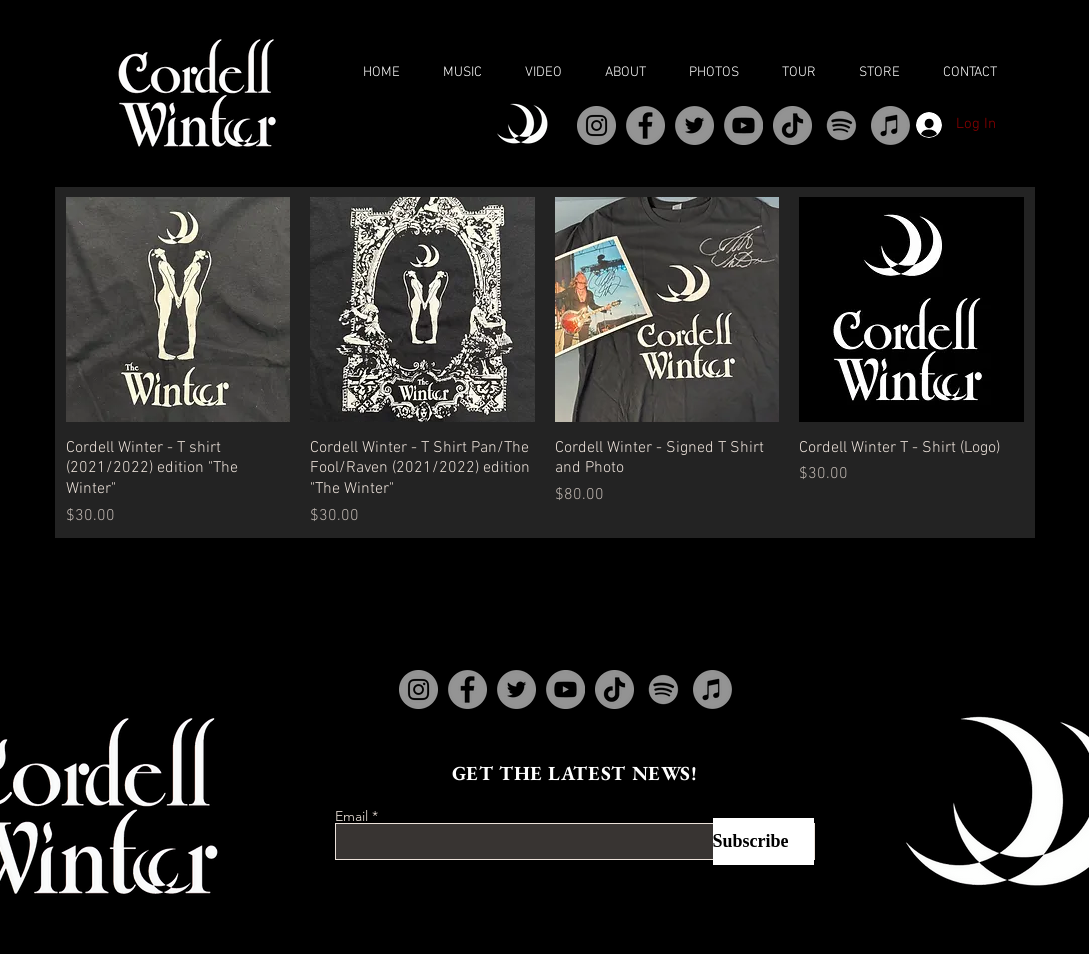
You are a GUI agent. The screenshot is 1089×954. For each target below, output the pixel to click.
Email (351, 816)
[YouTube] (743, 125)
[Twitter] (694, 125)
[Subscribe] (763, 841)
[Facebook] (645, 125)
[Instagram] (596, 125)
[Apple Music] (890, 125)
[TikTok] (792, 125)
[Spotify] (841, 125)
